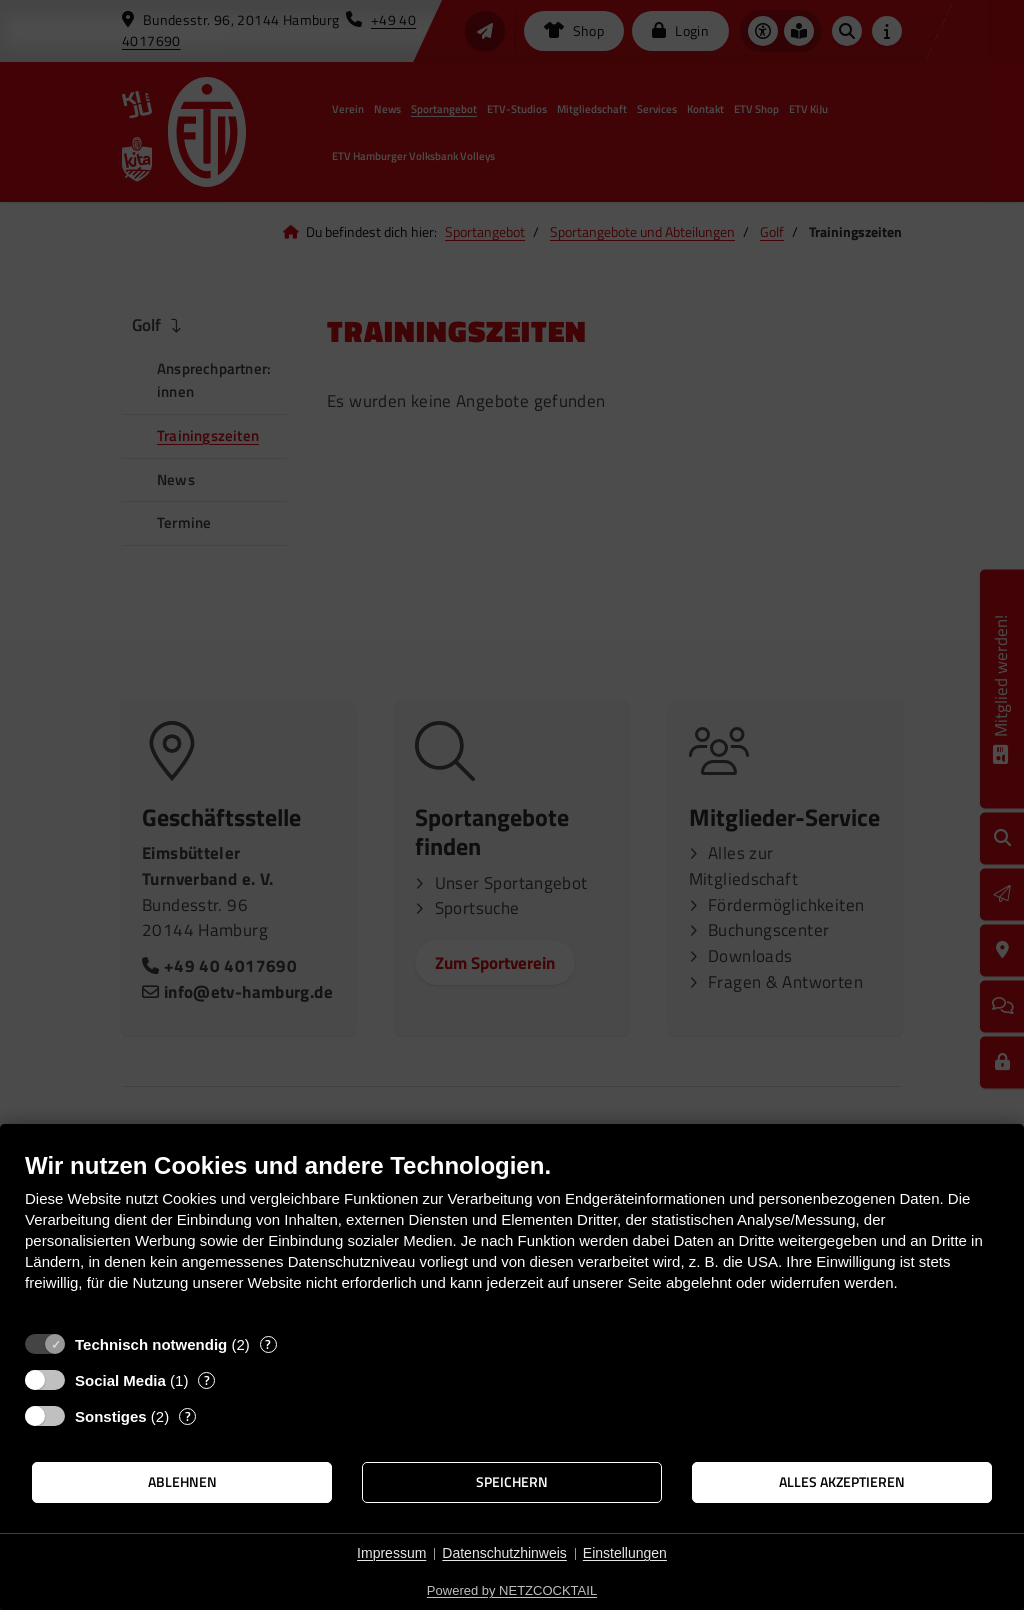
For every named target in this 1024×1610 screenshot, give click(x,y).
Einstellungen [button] (625, 1553)
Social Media (120, 1380)
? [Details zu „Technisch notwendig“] (268, 1344)
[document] (512, 1236)
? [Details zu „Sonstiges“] (188, 1416)
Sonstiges (111, 1416)
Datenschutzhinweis (504, 1553)
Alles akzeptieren (842, 1482)
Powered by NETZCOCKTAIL (512, 1590)
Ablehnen (182, 1482)
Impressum (391, 1553)
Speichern (512, 1482)
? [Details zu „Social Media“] (207, 1380)
